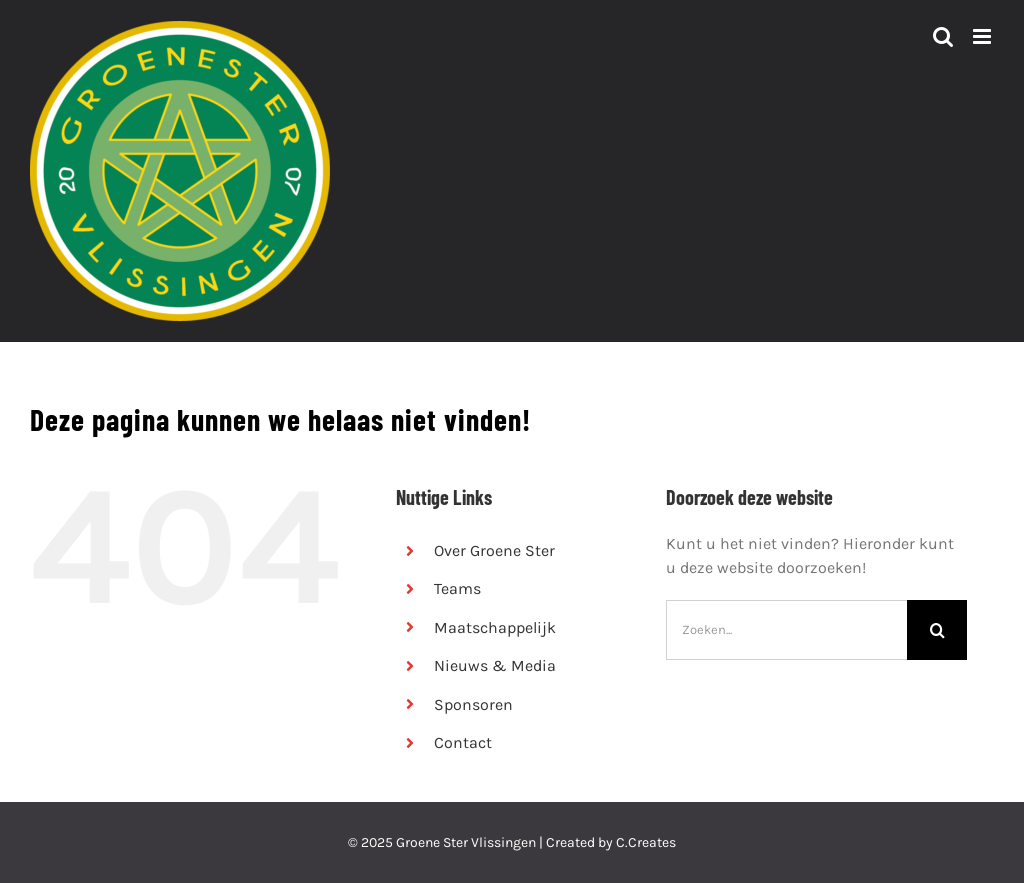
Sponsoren (473, 704)
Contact (463, 742)
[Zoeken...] (786, 630)
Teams (457, 588)
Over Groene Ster (494, 550)
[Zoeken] (937, 630)
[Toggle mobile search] (943, 36)
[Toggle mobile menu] (983, 36)
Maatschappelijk (495, 627)
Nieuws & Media (495, 665)
